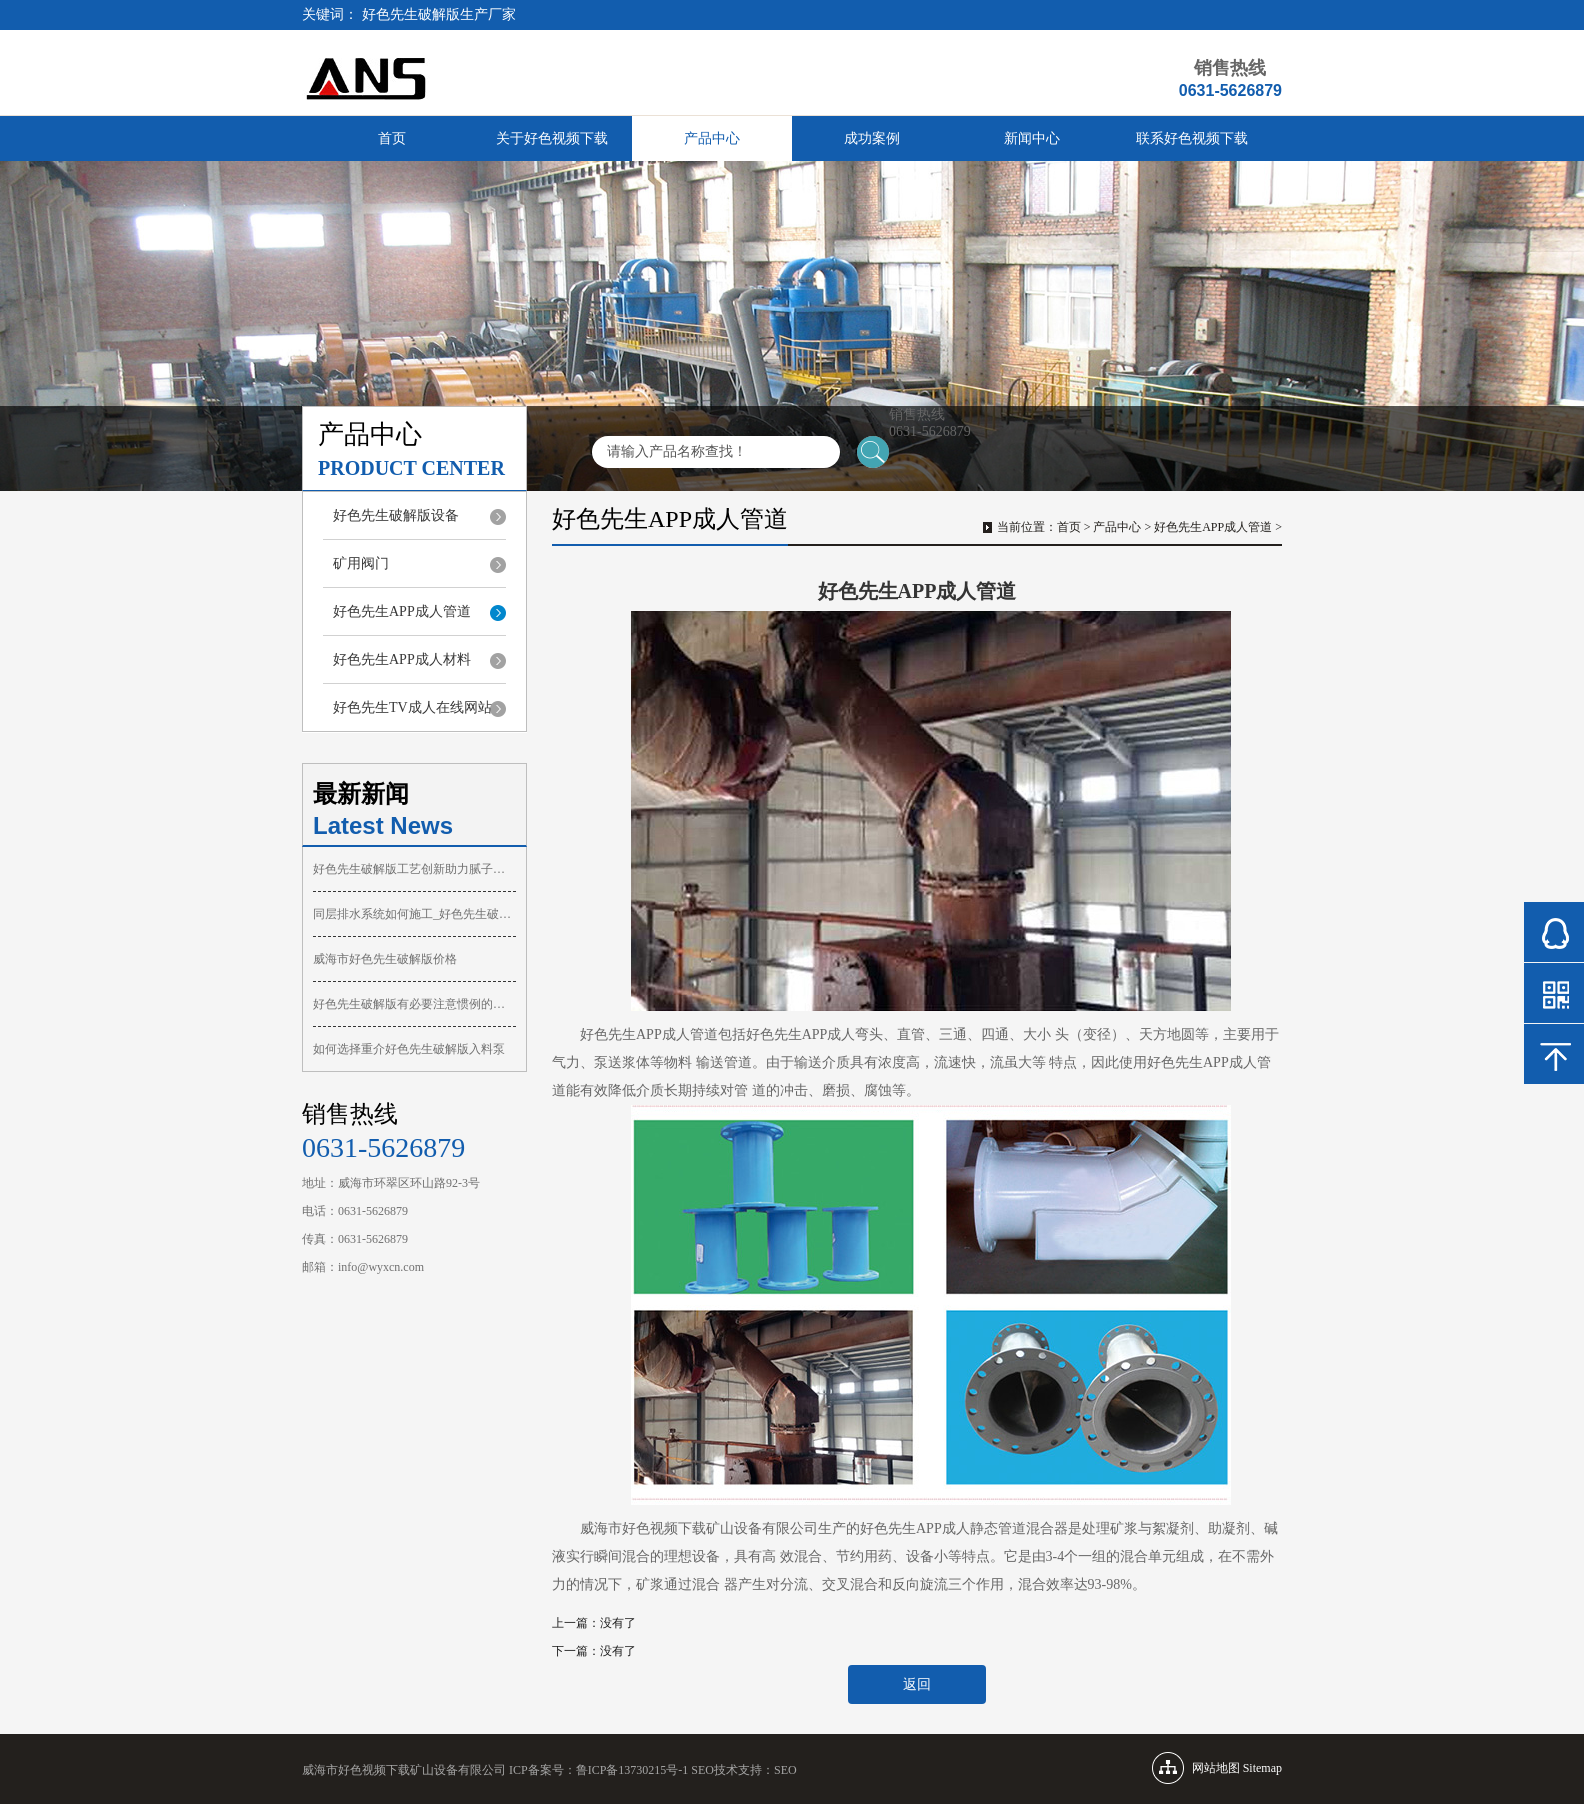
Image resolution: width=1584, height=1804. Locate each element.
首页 (392, 138)
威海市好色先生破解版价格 (385, 959)
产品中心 (712, 138)
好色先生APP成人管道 (402, 611)
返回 (917, 1684)
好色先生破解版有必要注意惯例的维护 (414, 1004)
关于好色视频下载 (552, 138)
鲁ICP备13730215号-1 (632, 1770)
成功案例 (872, 138)
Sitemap (1262, 1768)
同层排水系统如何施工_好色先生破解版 (414, 914)
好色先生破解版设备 (396, 515)
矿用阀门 (361, 563)
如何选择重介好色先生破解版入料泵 (409, 1049)
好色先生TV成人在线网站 (412, 707)
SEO (785, 1770)
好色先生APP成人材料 (402, 659)
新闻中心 (1032, 138)
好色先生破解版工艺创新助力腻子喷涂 (414, 869)
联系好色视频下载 (1192, 138)
